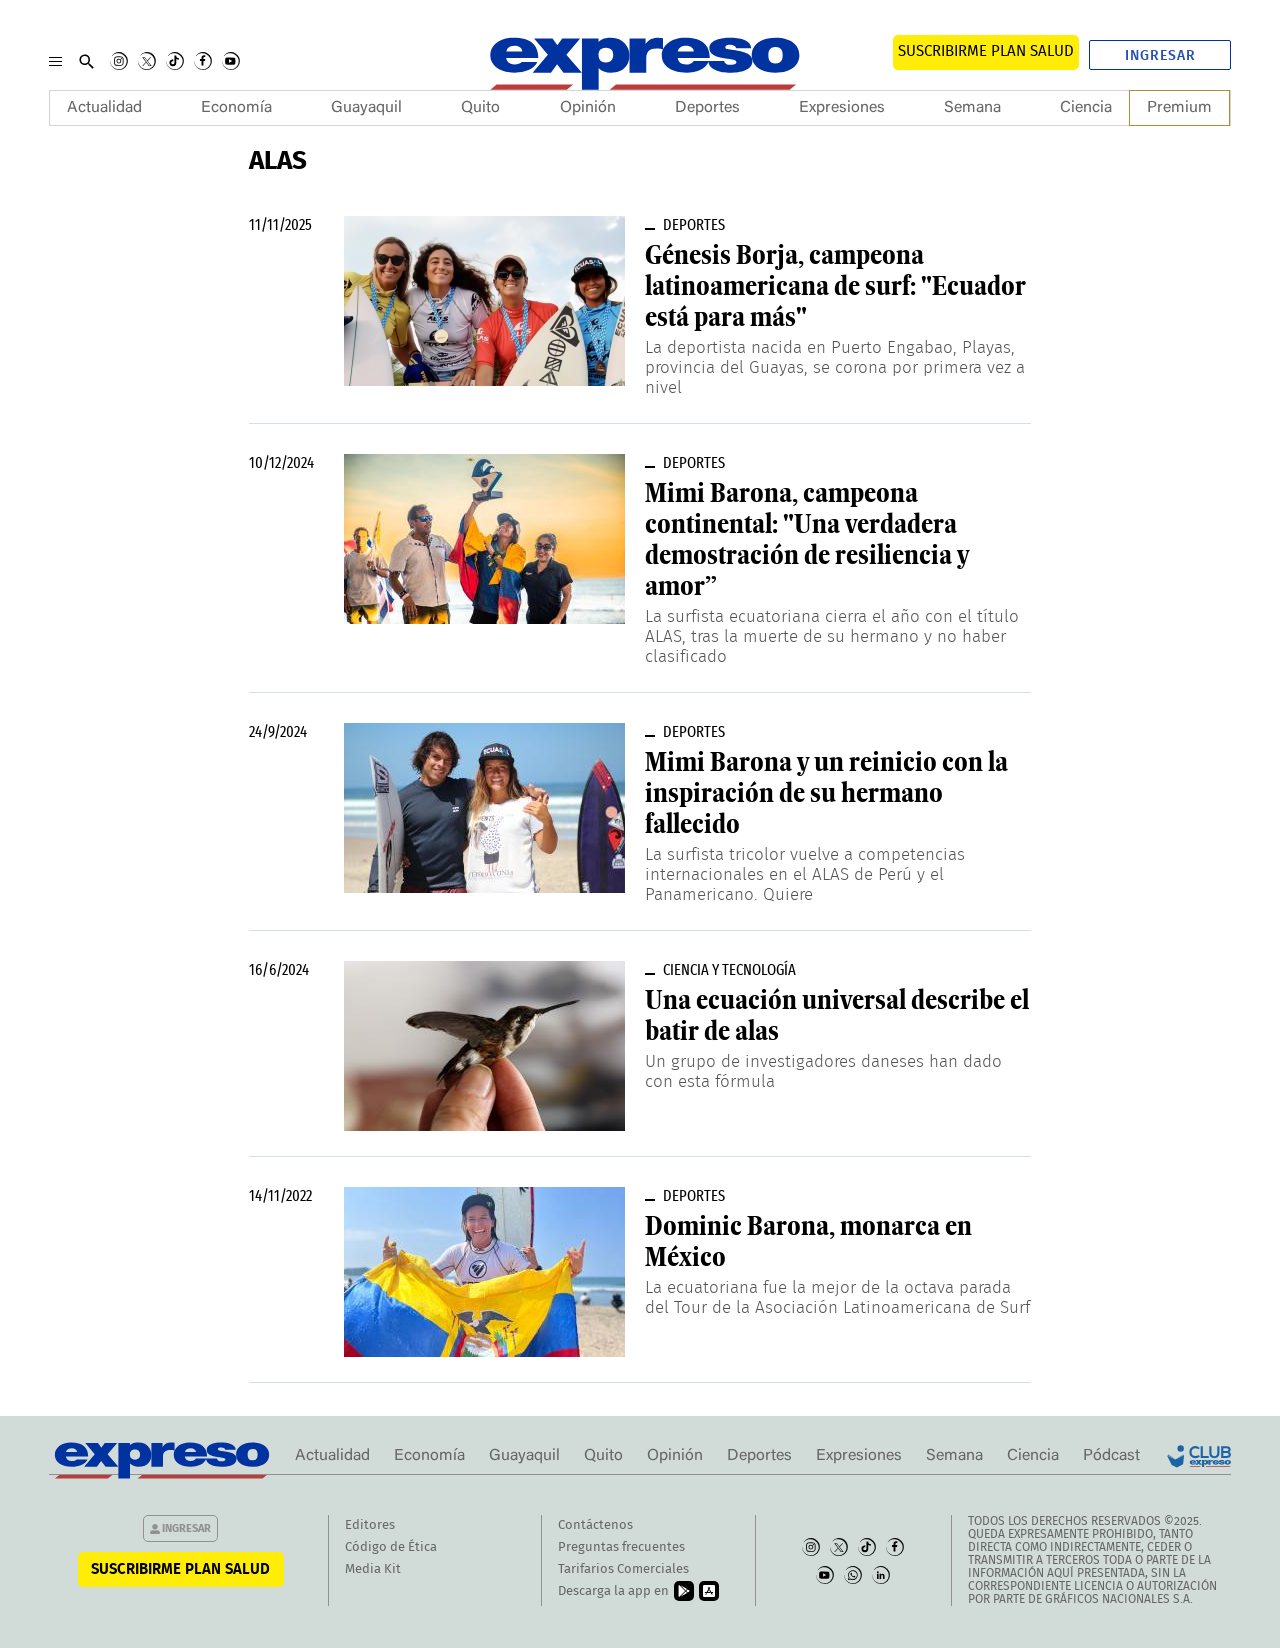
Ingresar (1160, 56)
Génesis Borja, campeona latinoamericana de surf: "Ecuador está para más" (835, 286)
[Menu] (55, 61)
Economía (236, 108)
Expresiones (842, 108)
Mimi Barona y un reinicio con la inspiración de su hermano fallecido (826, 793)
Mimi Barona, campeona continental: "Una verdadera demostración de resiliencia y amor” (807, 539)
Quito (480, 108)
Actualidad (104, 108)
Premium (1179, 108)
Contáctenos (595, 1525)
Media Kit (373, 1569)
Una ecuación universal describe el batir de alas (837, 1015)
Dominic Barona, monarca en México (808, 1241)
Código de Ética (391, 1547)
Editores (370, 1525)
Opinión (588, 108)
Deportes (707, 108)
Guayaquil (366, 108)
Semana (972, 108)
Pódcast (1111, 1456)
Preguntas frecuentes (621, 1547)
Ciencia (1086, 108)
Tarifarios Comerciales (623, 1569)
